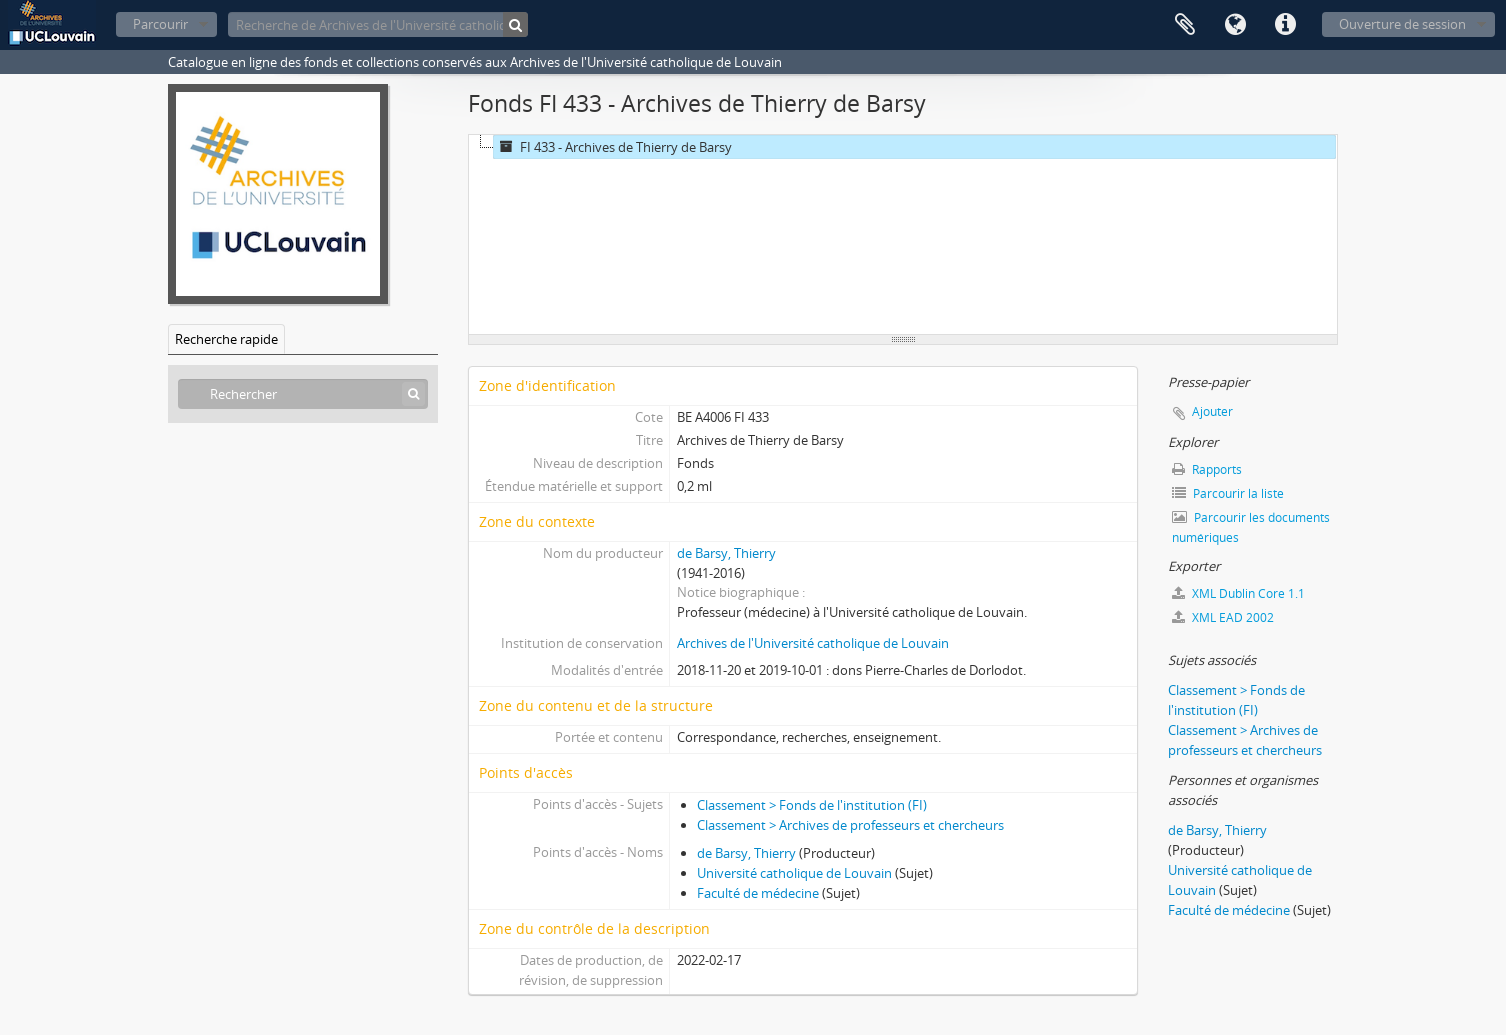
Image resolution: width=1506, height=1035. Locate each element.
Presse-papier (1185, 25)
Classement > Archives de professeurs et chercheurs (850, 825)
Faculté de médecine (758, 893)
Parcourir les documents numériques (1251, 527)
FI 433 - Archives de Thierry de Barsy (613, 147)
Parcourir (160, 24)
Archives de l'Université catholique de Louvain (813, 643)
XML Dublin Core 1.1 (1238, 593)
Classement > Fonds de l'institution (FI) (812, 805)
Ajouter (1212, 411)
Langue (1235, 25)
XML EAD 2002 (1223, 617)
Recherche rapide (226, 339)
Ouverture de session (1402, 24)
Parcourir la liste (1228, 493)
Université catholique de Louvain (794, 873)
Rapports (1207, 469)
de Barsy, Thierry (726, 553)
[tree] (903, 235)
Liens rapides (1285, 25)
